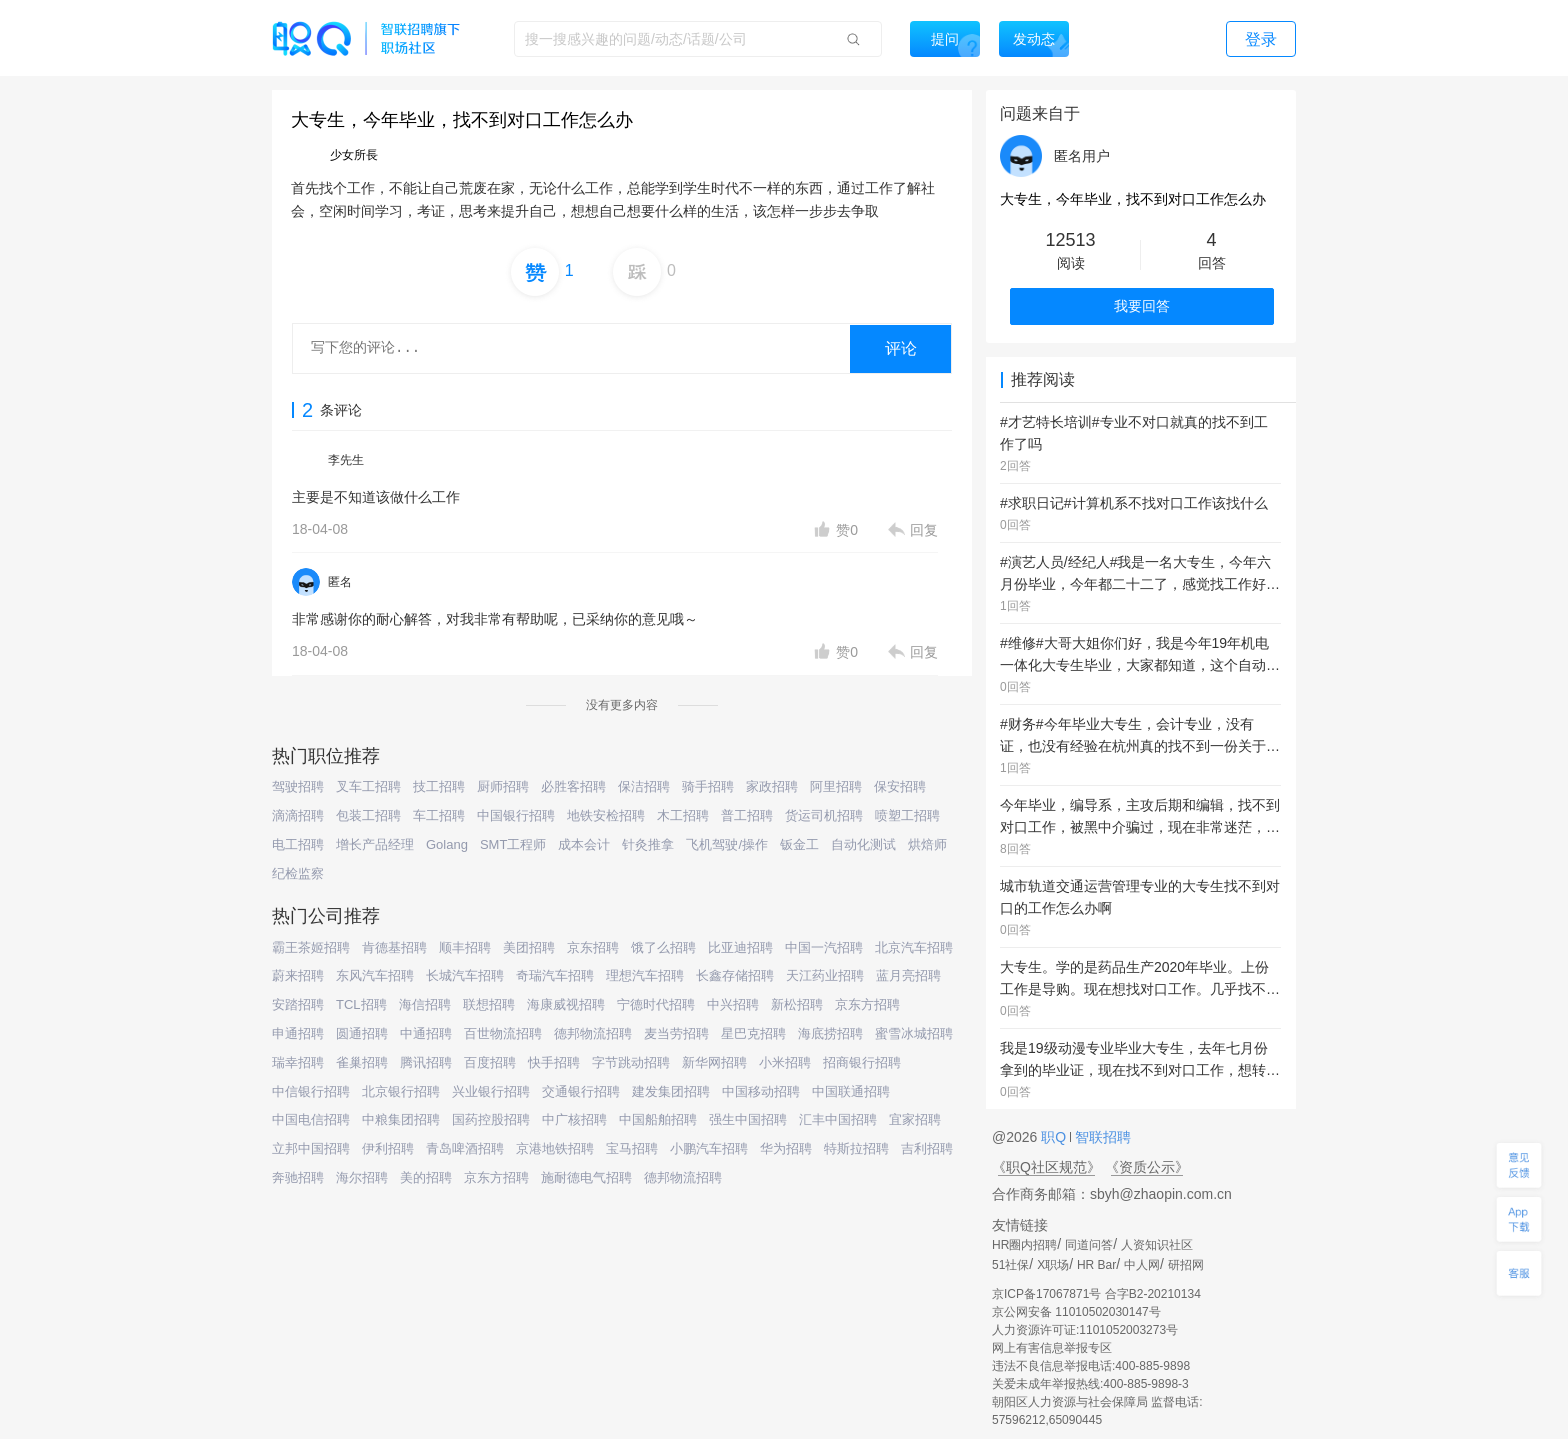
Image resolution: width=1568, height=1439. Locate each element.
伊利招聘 (388, 1148)
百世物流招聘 (503, 1033)
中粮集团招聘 (401, 1119)
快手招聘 (554, 1062)
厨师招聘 (503, 786)
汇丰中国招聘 (838, 1119)
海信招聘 (425, 1004)
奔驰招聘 (298, 1177)
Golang (447, 844)
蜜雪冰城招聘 (914, 1033)
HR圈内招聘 (1024, 1245)
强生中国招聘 (748, 1119)
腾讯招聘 (426, 1062)
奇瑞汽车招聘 (555, 975)
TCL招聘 (361, 1004)
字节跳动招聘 (631, 1062)
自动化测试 (863, 844)
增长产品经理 (375, 844)
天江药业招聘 (825, 975)
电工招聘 (298, 844)
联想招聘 (489, 1004)
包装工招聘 (368, 815)
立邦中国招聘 (311, 1148)
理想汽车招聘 (645, 975)
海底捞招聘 (830, 1033)
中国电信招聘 (311, 1119)
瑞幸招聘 (298, 1062)
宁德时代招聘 (656, 1004)
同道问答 (1089, 1245)
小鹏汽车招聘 (709, 1148)
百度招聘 (490, 1062)
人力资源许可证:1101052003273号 (1085, 1330)
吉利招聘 (927, 1148)
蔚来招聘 (298, 975)
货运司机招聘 (824, 815)
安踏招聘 (298, 1004)
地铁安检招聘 (606, 815)
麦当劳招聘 (676, 1033)
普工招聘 (747, 815)
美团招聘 (529, 947)
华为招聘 (786, 1148)
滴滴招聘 (298, 815)
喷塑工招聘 (907, 815)
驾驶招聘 (298, 786)
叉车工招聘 (368, 786)
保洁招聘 (644, 786)
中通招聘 (426, 1033)
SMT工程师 (513, 844)
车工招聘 (439, 815)
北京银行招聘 (401, 1091)
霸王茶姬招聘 (311, 947)
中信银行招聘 (311, 1091)
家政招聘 (772, 786)
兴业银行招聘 (491, 1091)
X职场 (1053, 1265)
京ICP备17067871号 (1046, 1294)
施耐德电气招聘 (586, 1177)
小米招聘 (785, 1062)
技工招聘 (439, 786)
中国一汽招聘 (824, 947)
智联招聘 (1101, 1137)
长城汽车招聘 (465, 975)
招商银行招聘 (862, 1062)
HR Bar (1096, 1265)
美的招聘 (426, 1177)
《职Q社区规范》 (1046, 1167)
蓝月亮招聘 (908, 975)
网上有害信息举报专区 (1052, 1348)
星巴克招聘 (753, 1033)
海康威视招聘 (566, 1004)
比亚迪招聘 (740, 947)
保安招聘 (900, 786)
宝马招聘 (632, 1148)
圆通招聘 (362, 1033)
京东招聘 (593, 947)
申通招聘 (298, 1033)
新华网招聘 (714, 1062)
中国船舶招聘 (658, 1119)
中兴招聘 (733, 1004)
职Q (1055, 1137)
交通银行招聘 (581, 1091)
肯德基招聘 (394, 947)
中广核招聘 (574, 1119)
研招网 (1186, 1265)
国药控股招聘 (491, 1119)
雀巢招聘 (362, 1062)
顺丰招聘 (465, 947)
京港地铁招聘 (555, 1148)
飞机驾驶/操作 (727, 844)
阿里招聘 (836, 786)
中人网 (1142, 1265)
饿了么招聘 (663, 947)
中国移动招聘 (761, 1091)
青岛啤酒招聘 (465, 1148)
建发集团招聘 (671, 1091)
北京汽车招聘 (914, 947)
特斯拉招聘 (856, 1148)
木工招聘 (683, 815)
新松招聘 (797, 1004)
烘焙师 (927, 844)
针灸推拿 (648, 844)
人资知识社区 (1157, 1245)
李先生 (346, 460)
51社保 (1010, 1265)
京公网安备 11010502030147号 (1076, 1312)
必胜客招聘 (573, 786)
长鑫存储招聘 (735, 975)
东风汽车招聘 (375, 975)
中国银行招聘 (516, 815)
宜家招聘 (915, 1119)
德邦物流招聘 (593, 1033)
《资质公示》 (1147, 1167)
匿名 (340, 582)
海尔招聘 (362, 1177)
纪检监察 (298, 873)
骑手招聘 (708, 786)
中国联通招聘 (851, 1091)
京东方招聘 (867, 1004)
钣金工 (799, 844)
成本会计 (584, 844)
